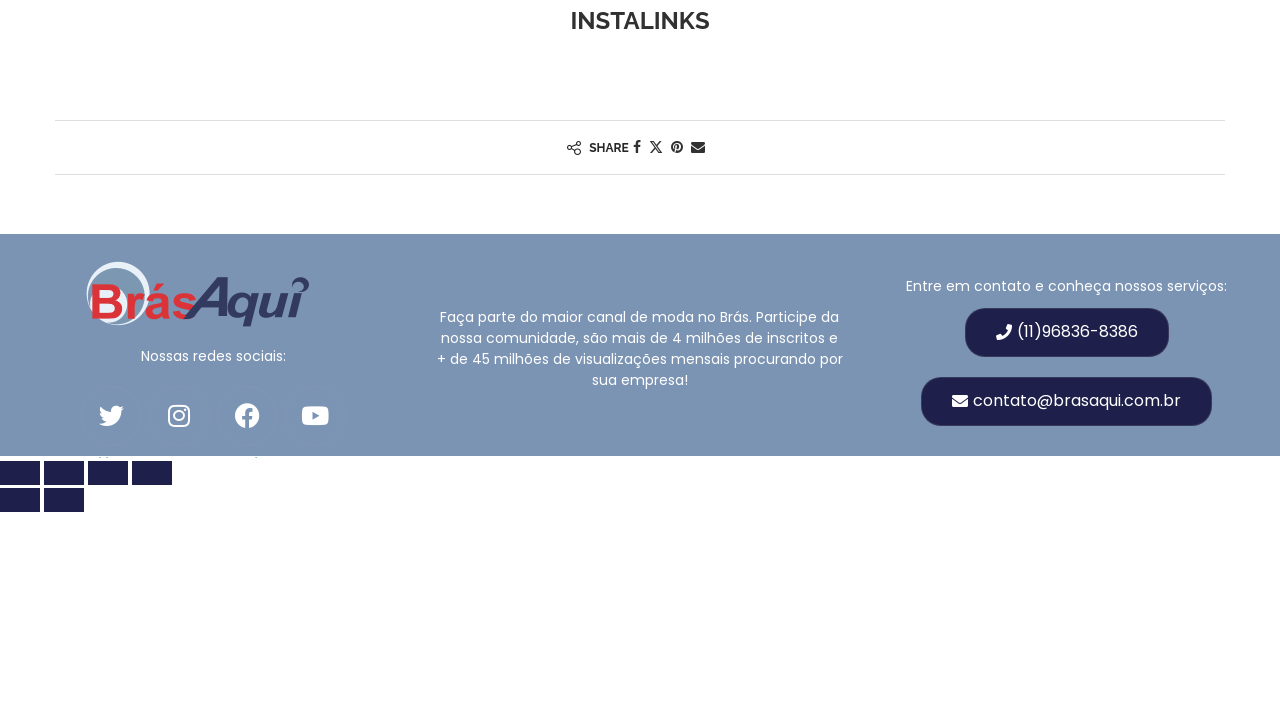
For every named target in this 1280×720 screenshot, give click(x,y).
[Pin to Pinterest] (677, 147)
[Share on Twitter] (656, 147)
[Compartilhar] (108, 473)
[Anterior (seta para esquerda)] (20, 500)
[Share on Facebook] (637, 147)
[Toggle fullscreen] (64, 473)
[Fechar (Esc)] (152, 473)
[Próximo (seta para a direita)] (64, 500)
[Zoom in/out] (20, 473)
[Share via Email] (698, 147)
